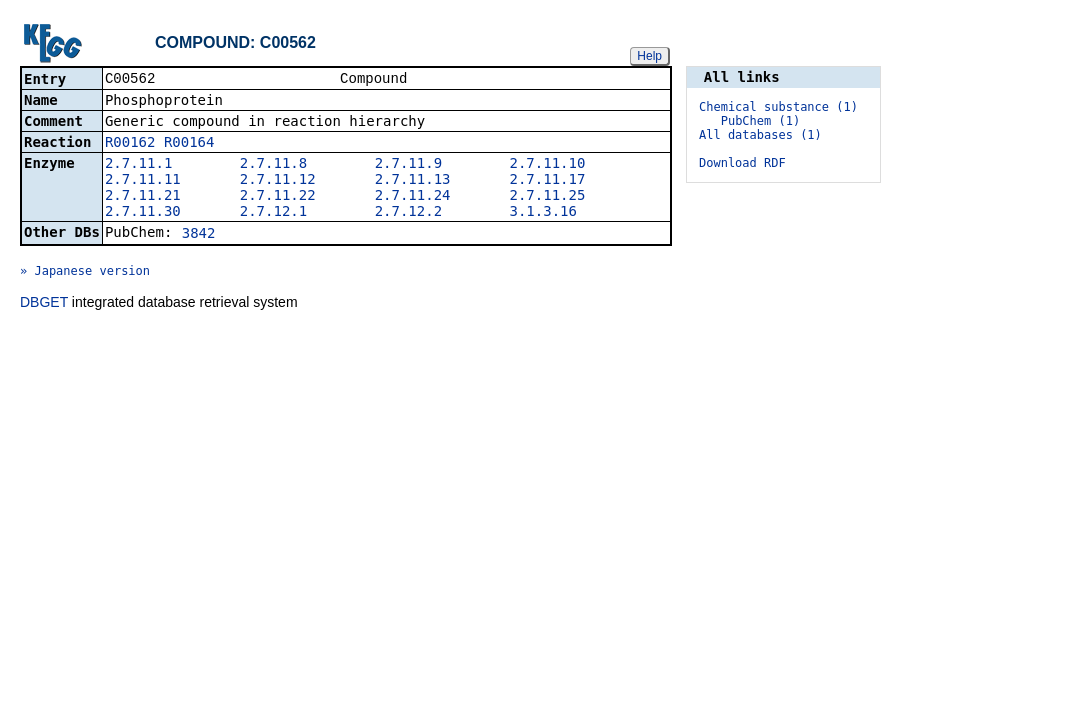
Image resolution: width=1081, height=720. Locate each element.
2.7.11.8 (273, 165)
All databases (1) (760, 135)
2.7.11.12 (278, 181)
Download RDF (742, 163)
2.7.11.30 (143, 213)
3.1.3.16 (543, 213)
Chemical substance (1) (778, 107)
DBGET (44, 304)
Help (649, 56)
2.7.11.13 (413, 181)
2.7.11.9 (408, 165)
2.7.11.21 (143, 197)
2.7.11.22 (278, 197)
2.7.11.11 (143, 181)
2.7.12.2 (408, 213)
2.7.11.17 (548, 181)
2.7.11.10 (548, 165)
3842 (199, 235)
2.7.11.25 (548, 197)
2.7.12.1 (273, 213)
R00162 (130, 144)
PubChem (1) (760, 121)
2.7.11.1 (138, 165)
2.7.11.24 (413, 197)
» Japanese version (85, 273)
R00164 (189, 144)
